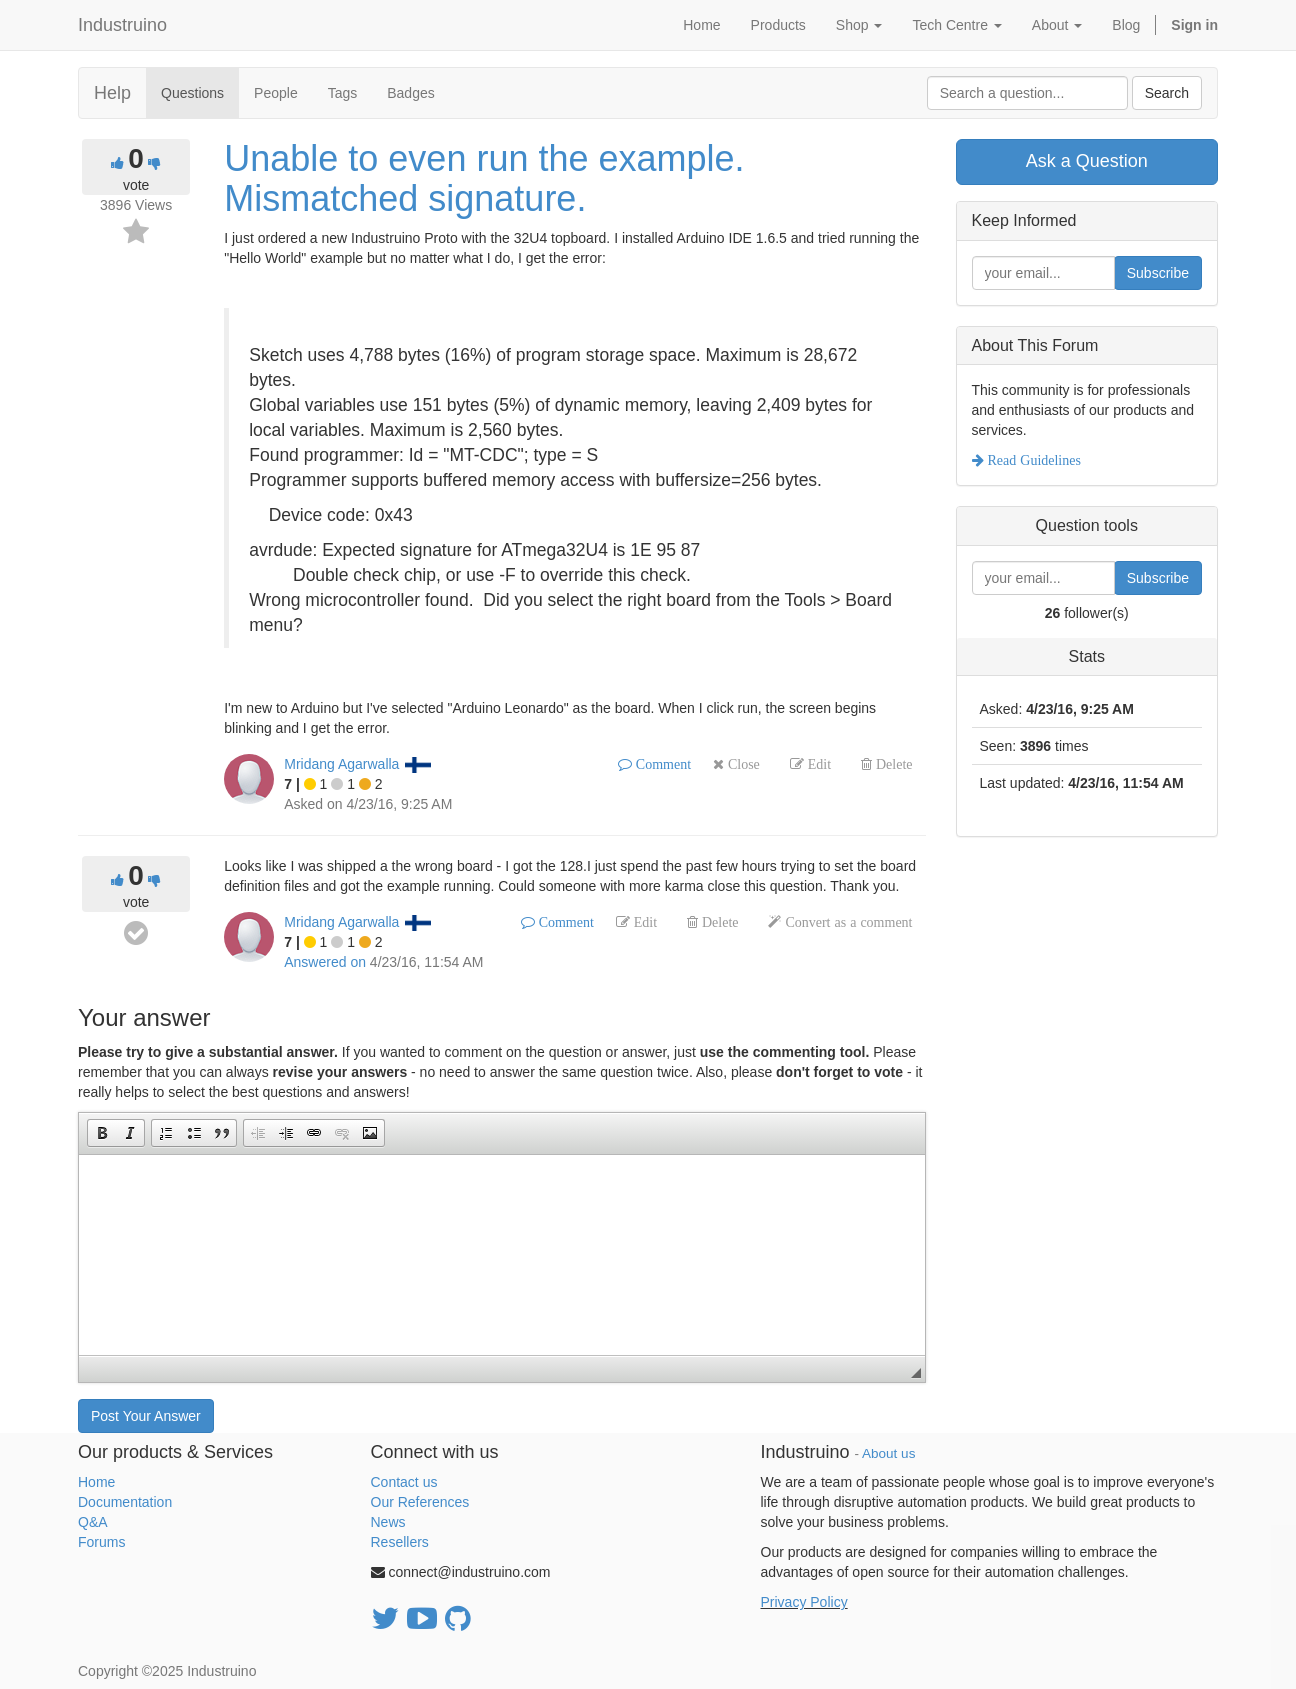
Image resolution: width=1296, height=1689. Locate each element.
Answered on (325, 962)
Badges (410, 93)
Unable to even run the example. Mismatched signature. (484, 178)
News (388, 1522)
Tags (343, 93)
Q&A (93, 1522)
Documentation (125, 1502)
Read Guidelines (1032, 460)
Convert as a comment (846, 922)
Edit (817, 764)
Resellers (400, 1542)
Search (1167, 93)
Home (96, 1482)
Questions (192, 93)
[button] (102, 1133)
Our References (420, 1502)
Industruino (122, 25)
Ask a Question (1087, 161)
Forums (101, 1542)
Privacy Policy (804, 1602)
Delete (892, 764)
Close (742, 764)
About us (888, 1453)
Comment (661, 764)
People (276, 93)
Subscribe (1158, 273)
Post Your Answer (146, 1416)
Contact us (404, 1482)
